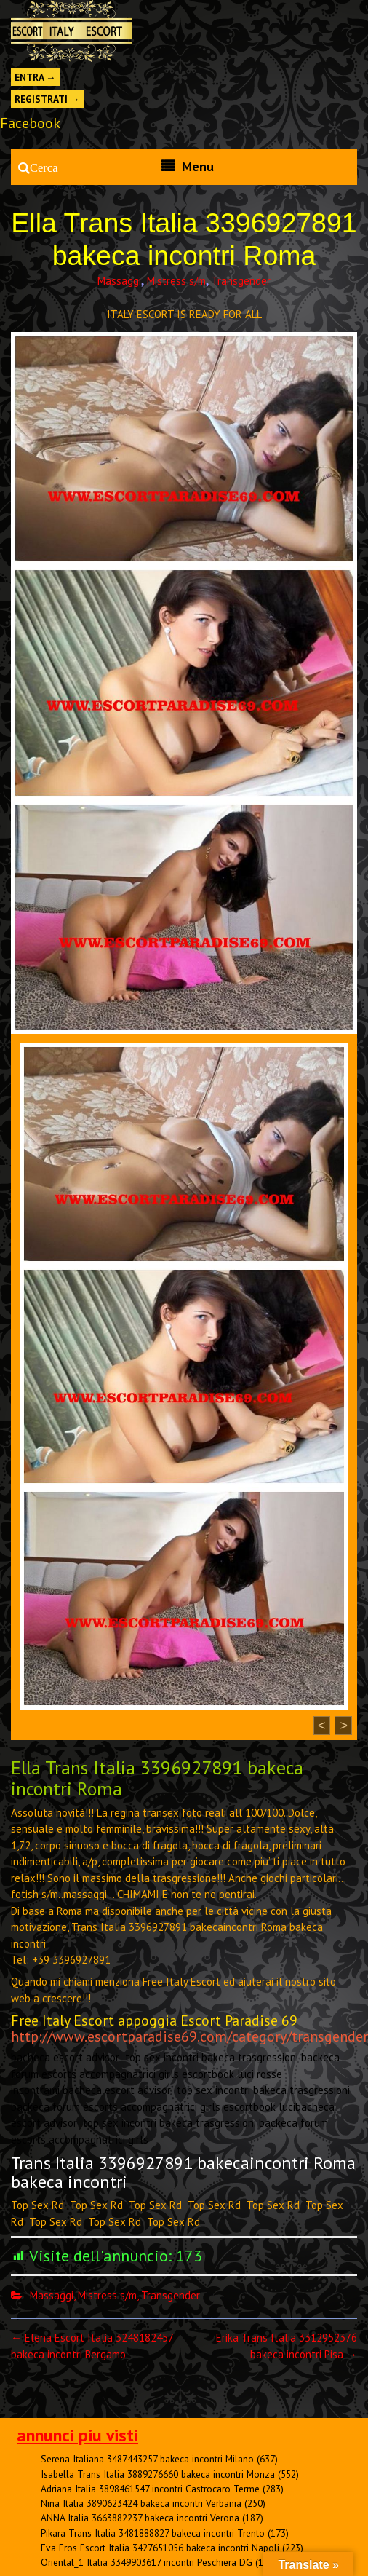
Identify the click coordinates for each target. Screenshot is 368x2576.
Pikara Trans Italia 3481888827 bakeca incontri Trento (153, 2533)
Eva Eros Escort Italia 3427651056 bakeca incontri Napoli (160, 2547)
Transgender (241, 281)
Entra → (35, 77)
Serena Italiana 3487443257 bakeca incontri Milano (147, 2458)
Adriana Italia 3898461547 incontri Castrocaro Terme (150, 2488)
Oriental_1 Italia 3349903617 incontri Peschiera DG (146, 2562)
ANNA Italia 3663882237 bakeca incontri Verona (140, 2517)
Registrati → (47, 99)
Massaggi (119, 281)
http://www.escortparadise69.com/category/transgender (189, 2036)
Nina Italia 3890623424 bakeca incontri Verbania (141, 2503)
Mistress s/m (176, 281)
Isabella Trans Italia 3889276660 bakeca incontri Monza (158, 2474)
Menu (198, 166)
